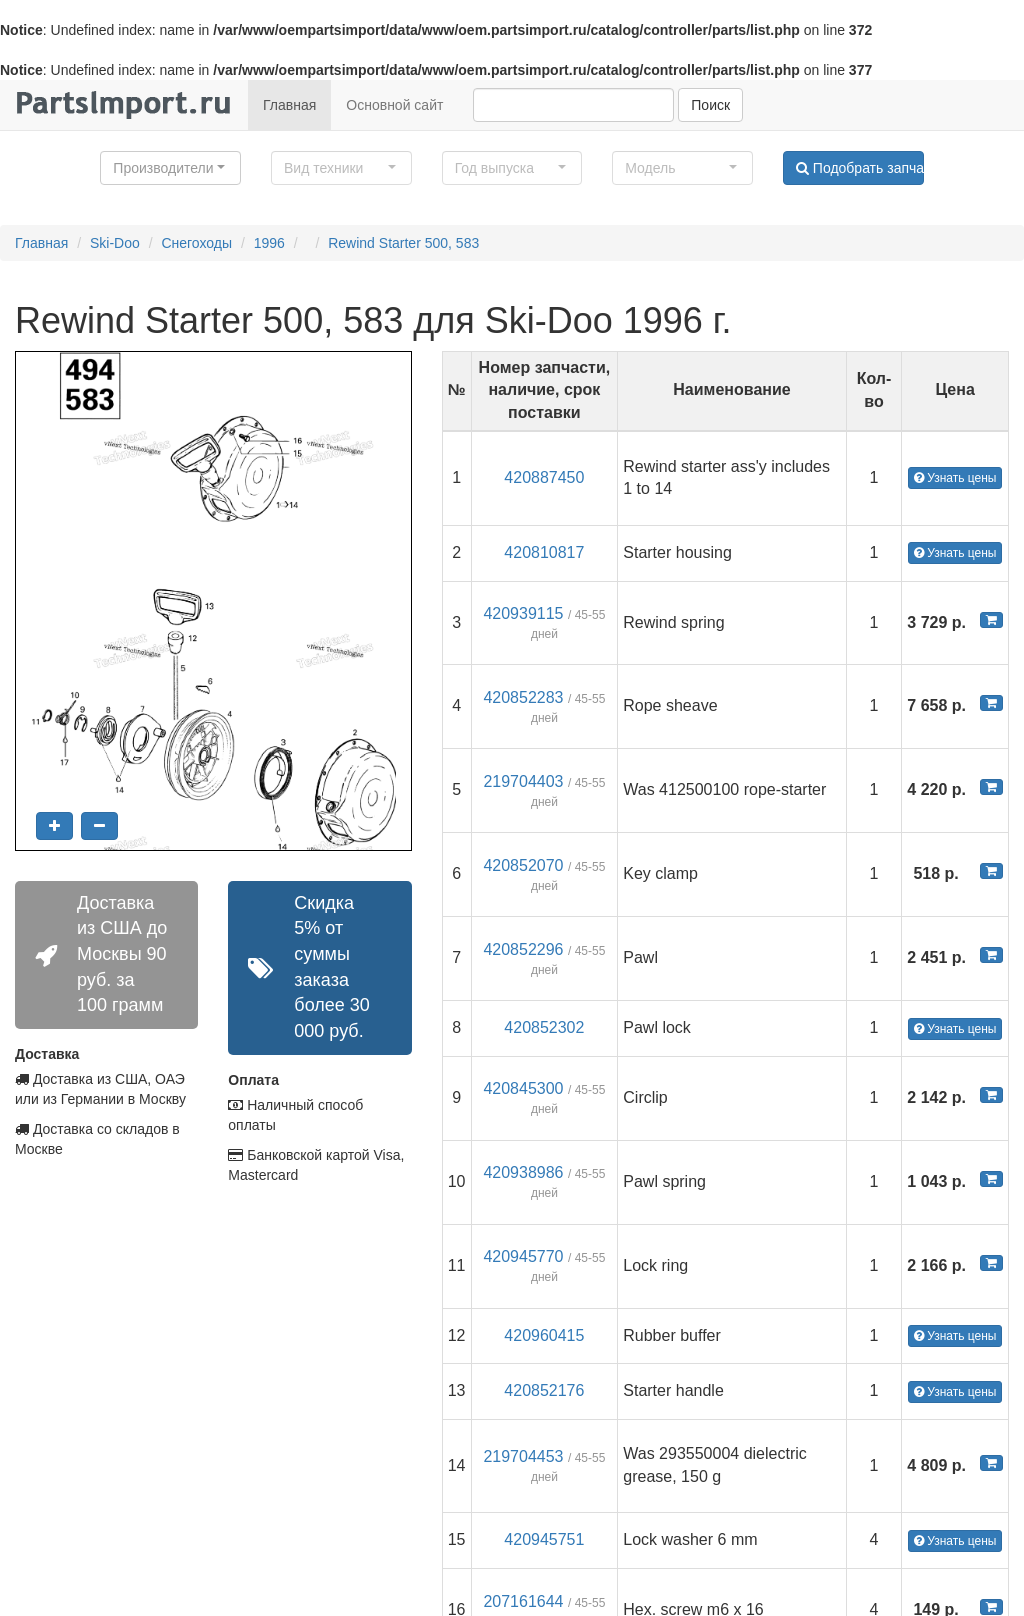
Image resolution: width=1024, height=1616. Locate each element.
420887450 (544, 477)
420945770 (523, 1256)
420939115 (523, 613)
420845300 (523, 1088)
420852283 (523, 697)
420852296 (523, 949)
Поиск (710, 105)
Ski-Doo (115, 243)
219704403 (523, 781)
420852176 (544, 1390)
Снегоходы (196, 243)
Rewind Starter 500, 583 (403, 243)
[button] (170, 168)
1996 (269, 243)
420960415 (544, 1335)
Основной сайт (394, 105)
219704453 (523, 1456)
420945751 (544, 1539)
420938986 (523, 1172)
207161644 (523, 1601)
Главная (289, 105)
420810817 (544, 552)
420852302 (544, 1027)
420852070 (523, 865)
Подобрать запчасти (860, 168)
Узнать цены (955, 478)
